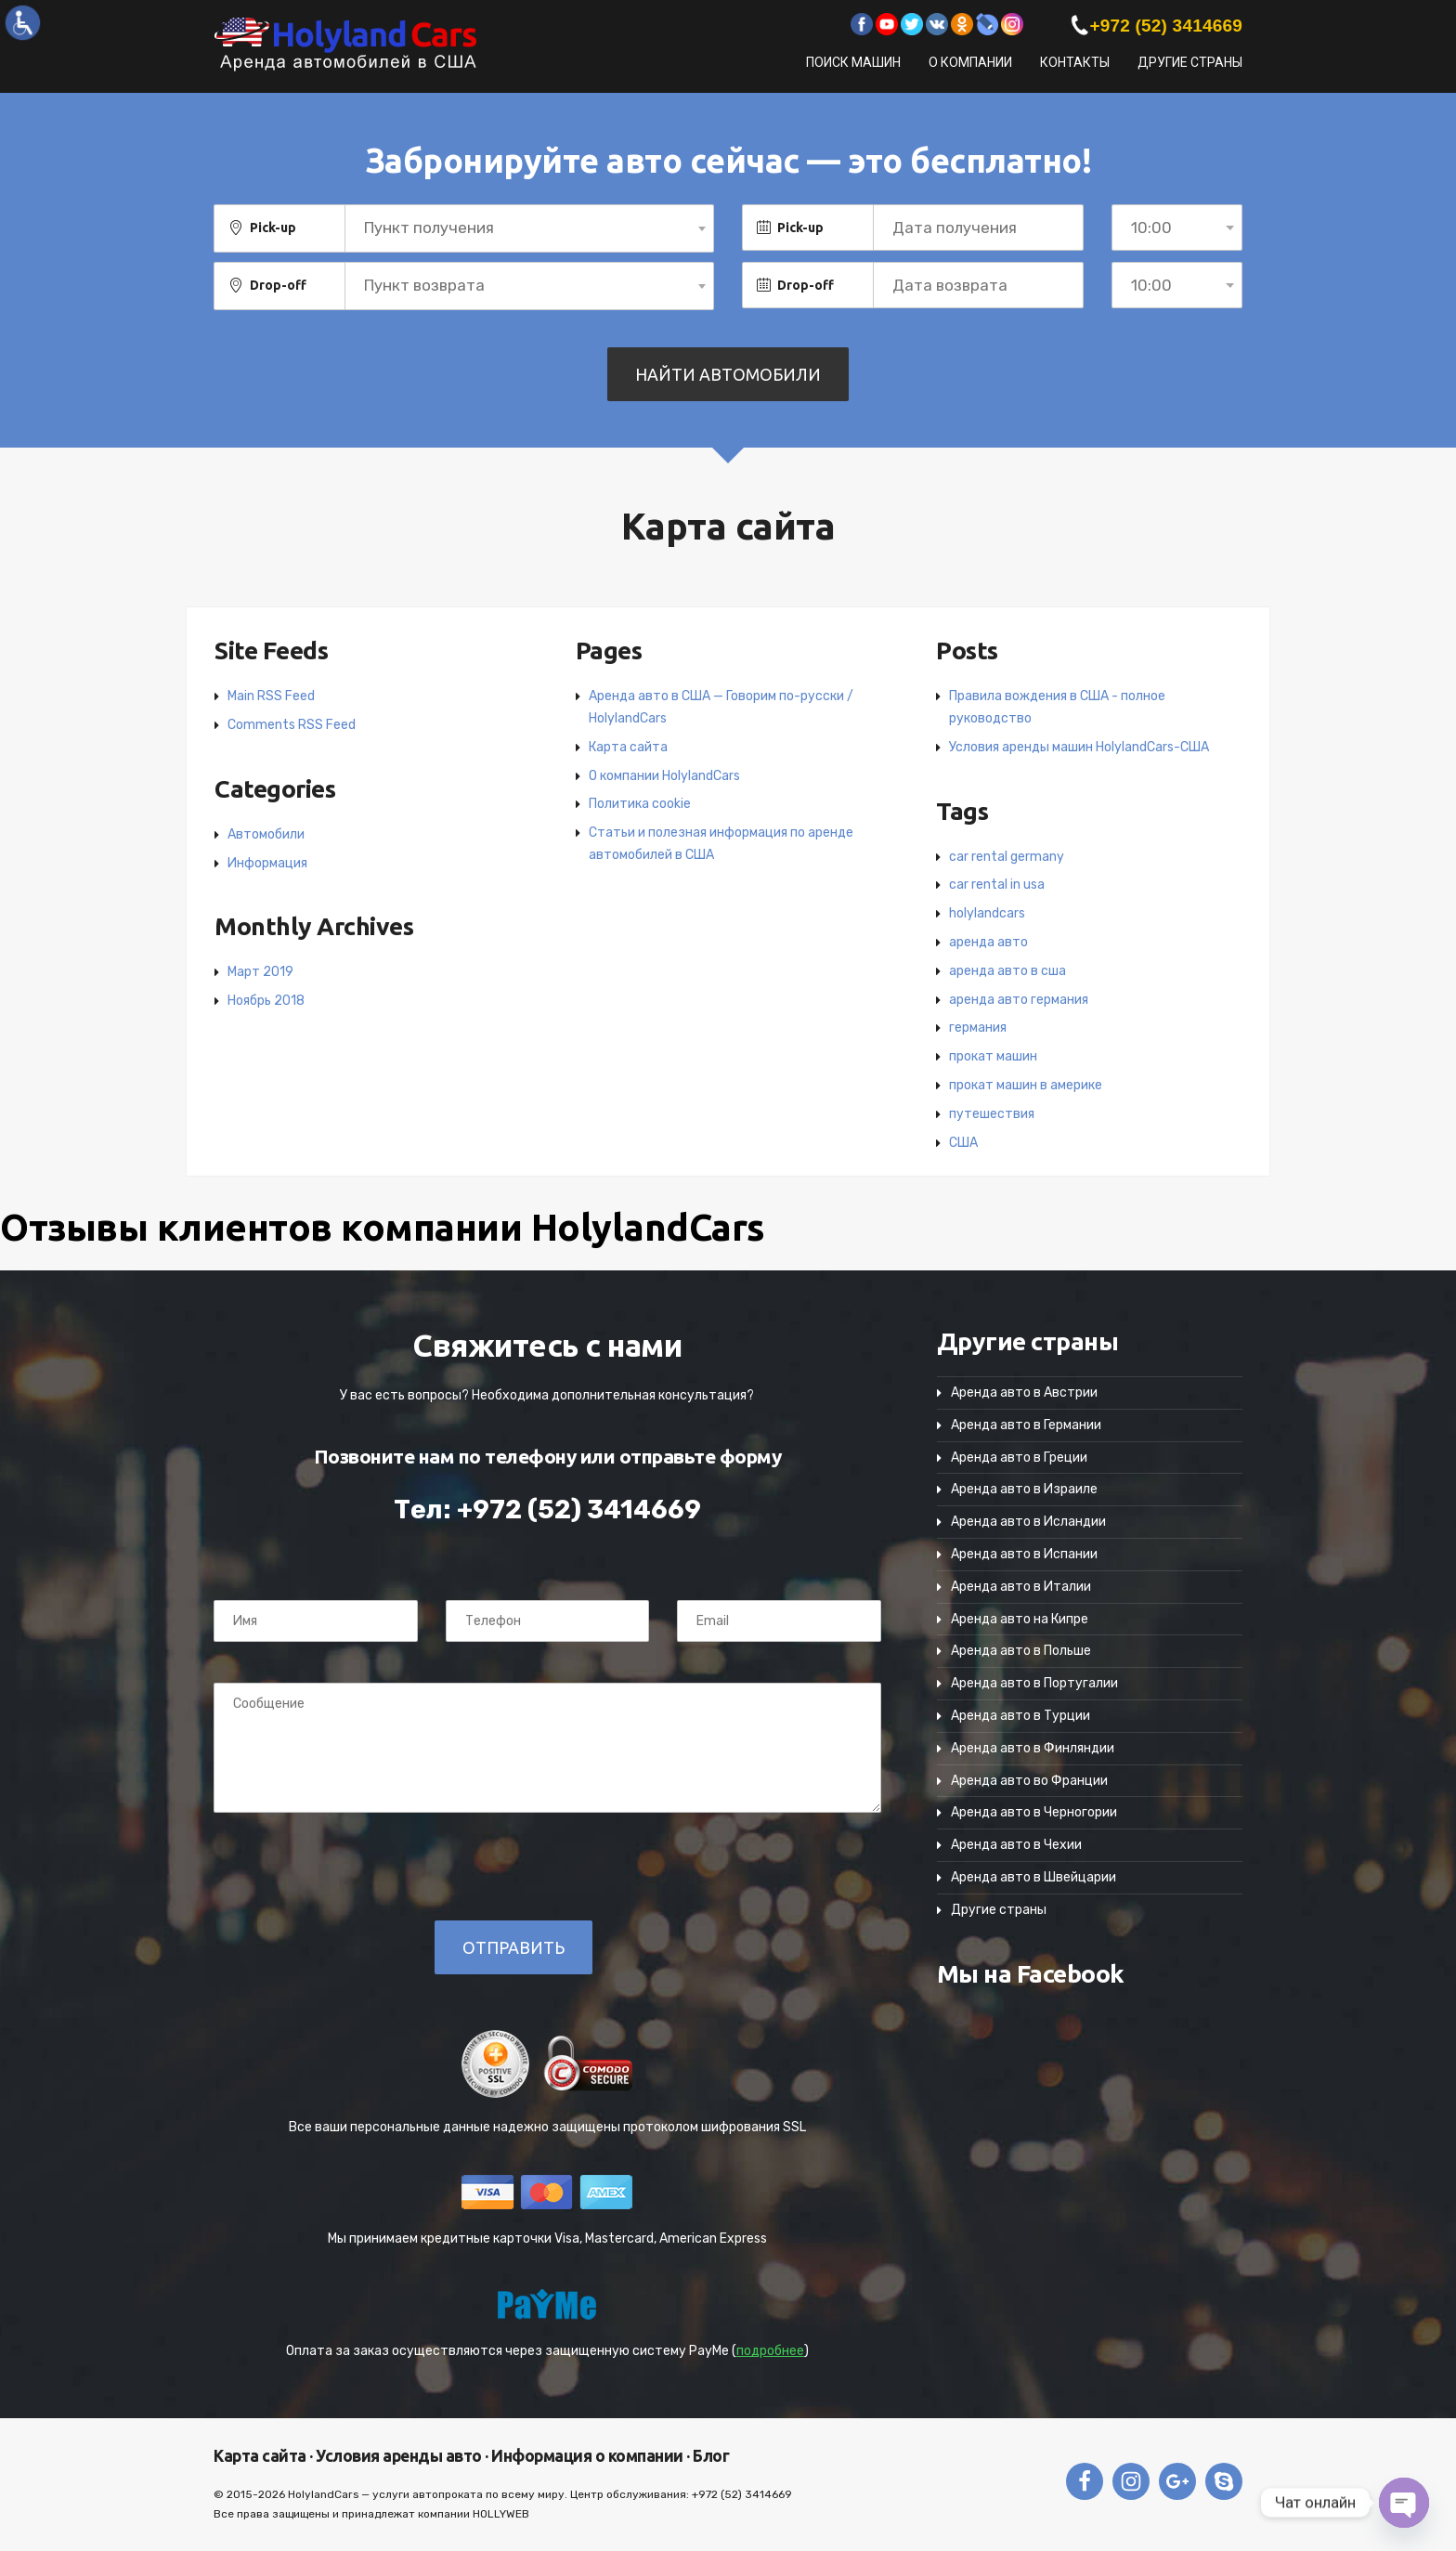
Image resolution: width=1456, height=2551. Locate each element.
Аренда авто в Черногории (1034, 1812)
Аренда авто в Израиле (1024, 1489)
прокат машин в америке (1025, 1085)
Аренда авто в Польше (1021, 1651)
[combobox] (529, 228)
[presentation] (341, 1865)
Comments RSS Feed (292, 725)
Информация (267, 863)
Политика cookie (640, 804)
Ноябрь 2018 (266, 1001)
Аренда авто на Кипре (1019, 1619)
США (963, 1143)
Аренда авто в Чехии (1016, 1845)
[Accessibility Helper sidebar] (22, 22)
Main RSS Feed (271, 696)
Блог (710, 2456)
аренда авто (988, 942)
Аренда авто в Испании (1024, 1554)
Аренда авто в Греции (1019, 1457)
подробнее (770, 2351)
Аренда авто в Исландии (1028, 1521)
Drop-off (278, 285)
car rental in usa (997, 884)
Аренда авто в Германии (1026, 1425)
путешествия (991, 1114)
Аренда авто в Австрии (1024, 1392)
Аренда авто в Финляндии (1032, 1748)
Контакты (1075, 62)
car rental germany (1006, 857)
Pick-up (273, 227)
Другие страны (1190, 62)
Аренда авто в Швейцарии (1033, 1877)
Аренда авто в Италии (1021, 1586)
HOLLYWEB (501, 2513)
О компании (970, 62)
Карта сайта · (263, 2456)
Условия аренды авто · (400, 2456)
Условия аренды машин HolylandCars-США (1079, 747)
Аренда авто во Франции (1029, 1781)
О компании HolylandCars (664, 776)
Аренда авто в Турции (1020, 1716)
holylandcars (987, 913)
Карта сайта (628, 747)
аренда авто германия (1018, 1000)
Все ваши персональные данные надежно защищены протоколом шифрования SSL (547, 2127)
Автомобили (266, 834)
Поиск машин (853, 62)
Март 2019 (260, 972)
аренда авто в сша (1007, 971)
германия (978, 1027)
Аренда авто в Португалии (1034, 1683)
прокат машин (993, 1056)
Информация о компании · (589, 2456)
